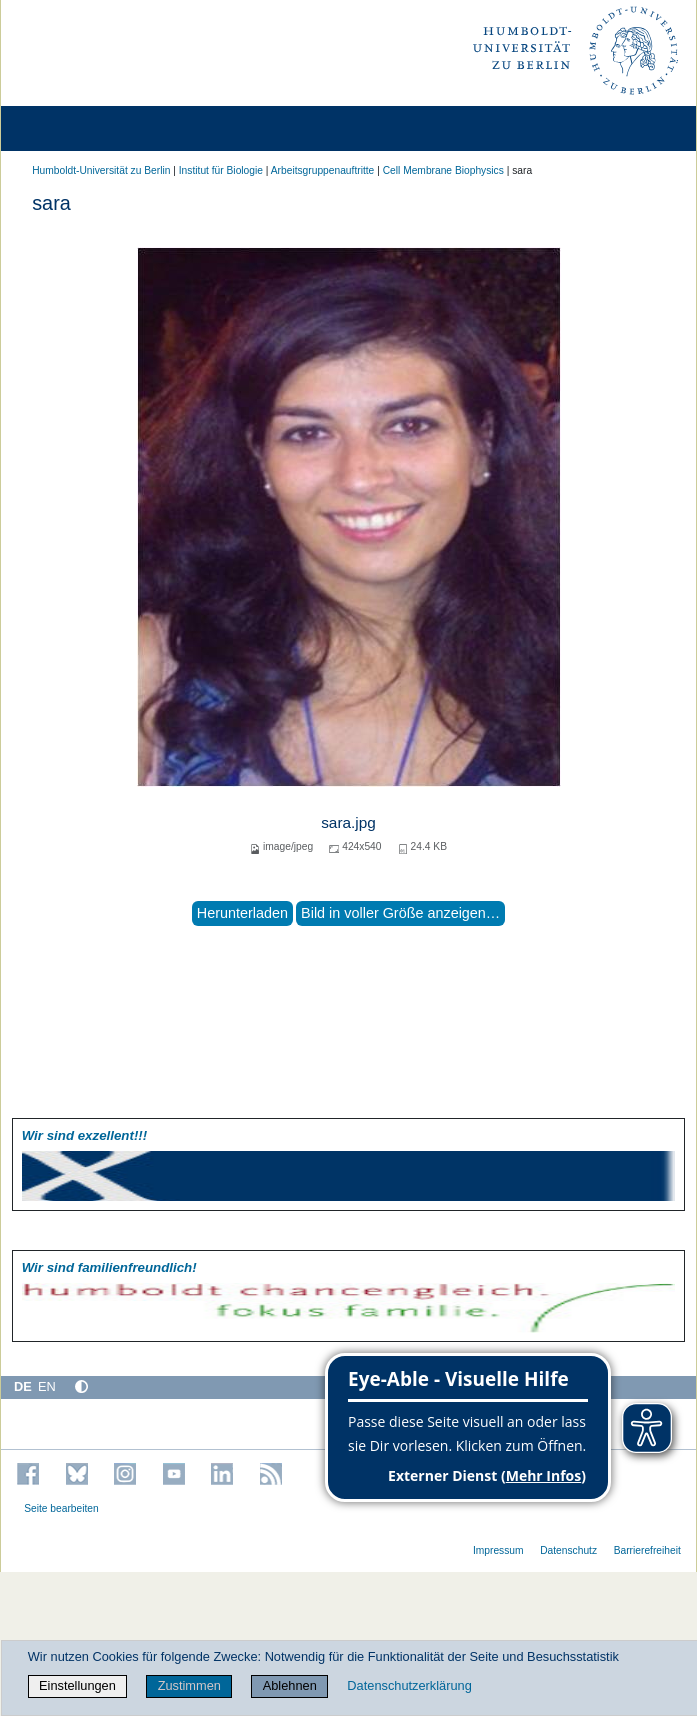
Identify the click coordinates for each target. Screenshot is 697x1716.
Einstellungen (77, 1685)
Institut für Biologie (221, 170)
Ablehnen (290, 1685)
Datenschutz (568, 1550)
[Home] (72, 128)
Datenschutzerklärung (409, 1685)
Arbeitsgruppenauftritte (323, 170)
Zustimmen (189, 1685)
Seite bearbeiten (61, 1508)
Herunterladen (242, 913)
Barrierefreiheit (647, 1550)
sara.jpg (348, 822)
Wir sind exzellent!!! (84, 1135)
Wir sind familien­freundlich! (109, 1267)
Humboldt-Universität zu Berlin (101, 170)
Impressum (498, 1550)
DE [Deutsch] (23, 1386)
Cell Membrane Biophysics (443, 170)
